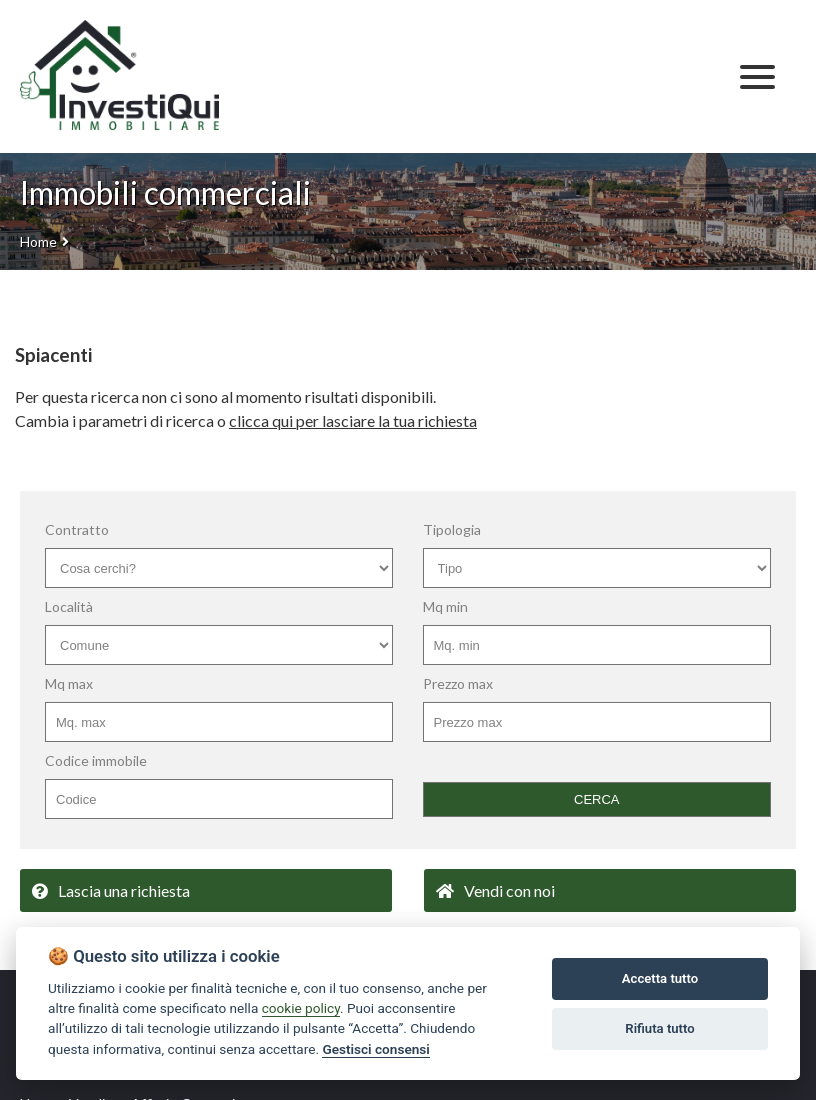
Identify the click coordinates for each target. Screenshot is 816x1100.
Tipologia (452, 529)
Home (38, 241)
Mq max (69, 683)
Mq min (445, 606)
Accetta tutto (660, 978)
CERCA (597, 799)
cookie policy (301, 1008)
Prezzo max (458, 683)
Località (69, 606)
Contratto (77, 529)
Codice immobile (96, 760)
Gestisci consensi (375, 1049)
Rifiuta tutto (659, 1028)
